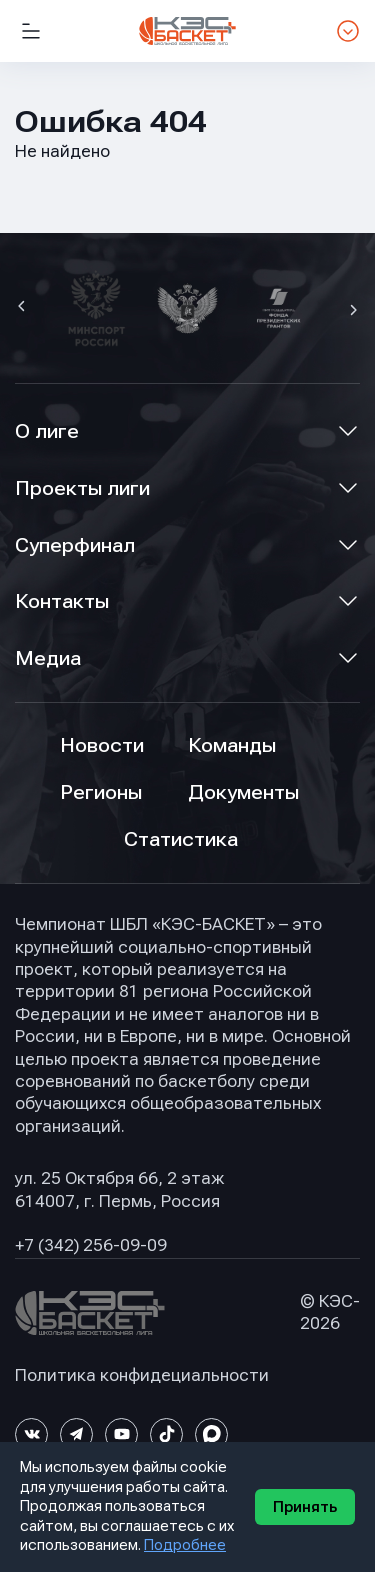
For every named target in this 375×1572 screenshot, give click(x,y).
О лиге (47, 431)
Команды (232, 745)
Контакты (62, 601)
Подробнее (185, 1545)
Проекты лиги (82, 488)
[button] (24, 308)
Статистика (181, 839)
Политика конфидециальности (142, 1375)
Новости (102, 745)
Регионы (101, 792)
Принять (305, 1507)
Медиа (48, 658)
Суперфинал (75, 545)
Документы (243, 792)
